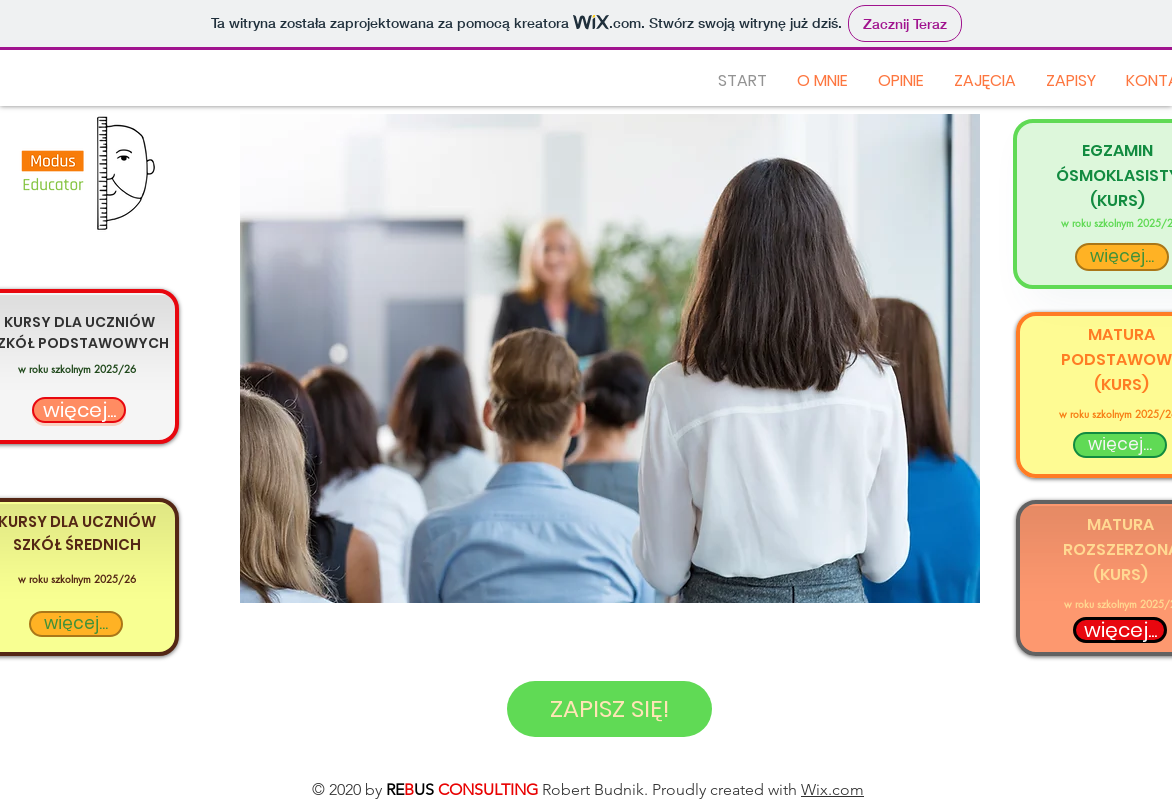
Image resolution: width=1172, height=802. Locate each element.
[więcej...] (79, 410)
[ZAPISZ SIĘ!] (609, 709)
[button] (610, 358)
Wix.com (832, 789)
